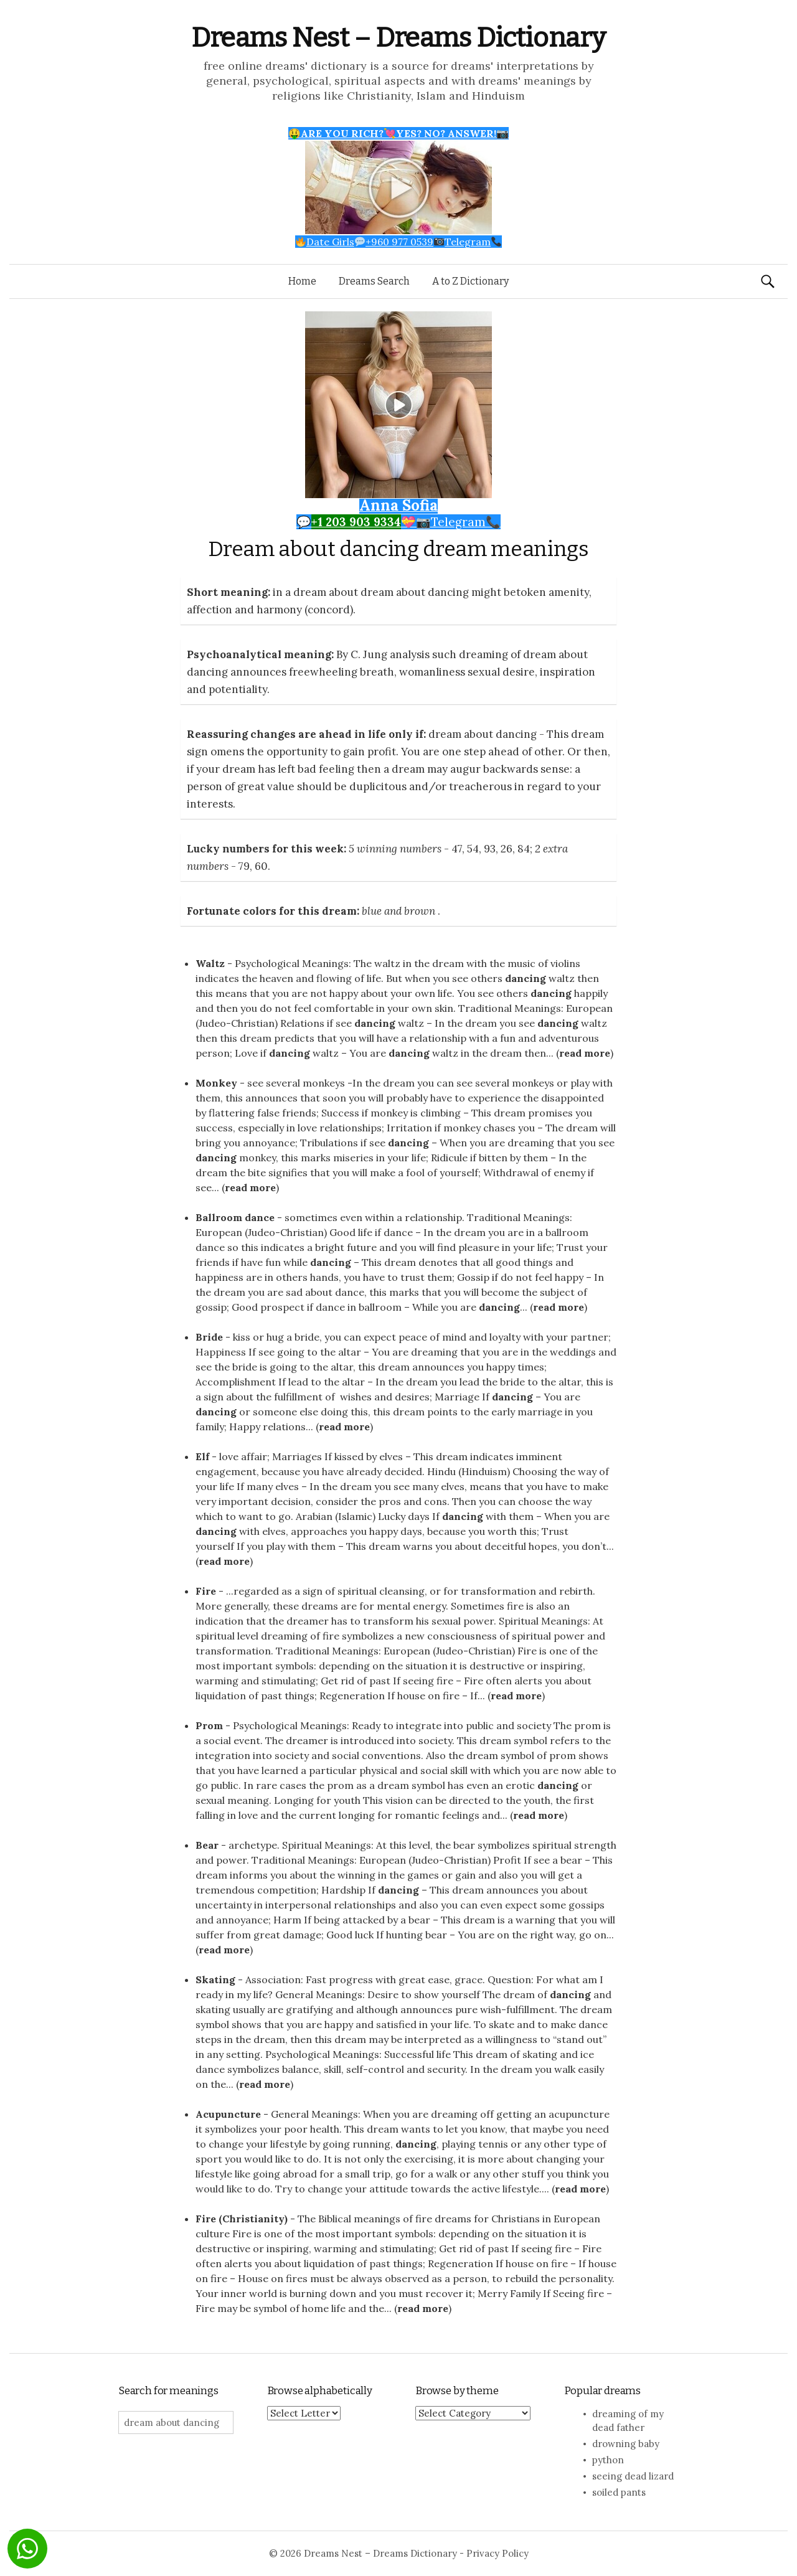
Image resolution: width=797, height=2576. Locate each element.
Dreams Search (374, 281)
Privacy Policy (497, 2553)
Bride (209, 1337)
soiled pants (619, 2492)
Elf (202, 1456)
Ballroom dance (235, 1217)
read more (584, 1053)
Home (302, 281)
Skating (215, 1979)
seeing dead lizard (633, 2476)
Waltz (210, 963)
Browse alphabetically (319, 2390)
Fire (206, 1591)
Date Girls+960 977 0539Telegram (399, 241)
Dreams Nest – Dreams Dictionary (398, 38)
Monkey (216, 1083)
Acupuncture (228, 2114)
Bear (207, 1845)
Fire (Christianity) (242, 2218)
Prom (209, 1725)
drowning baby (625, 2444)
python (608, 2460)
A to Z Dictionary (470, 281)
